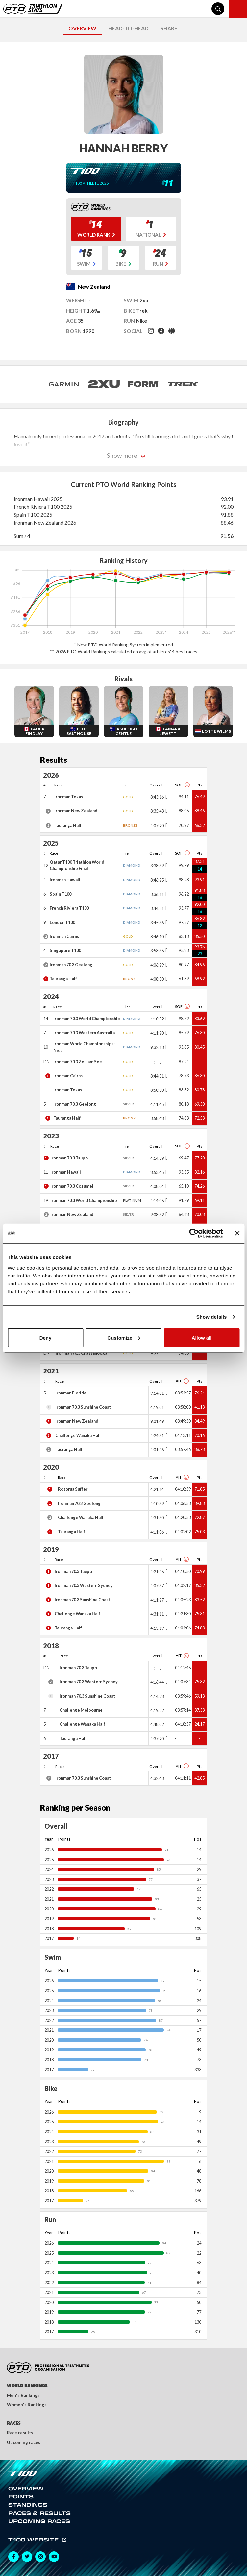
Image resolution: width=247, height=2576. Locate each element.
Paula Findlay (34, 731)
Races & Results (39, 2513)
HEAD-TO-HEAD (128, 28)
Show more (122, 455)
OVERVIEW (82, 28)
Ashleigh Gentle (126, 731)
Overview (26, 2488)
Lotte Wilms (216, 731)
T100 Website (34, 2539)
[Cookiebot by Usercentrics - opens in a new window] (194, 1233)
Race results (20, 2432)
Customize (123, 1337)
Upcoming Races (39, 2521)
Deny (45, 1337)
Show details (211, 1317)
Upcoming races (23, 2442)
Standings (27, 2504)
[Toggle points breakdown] (166, 796)
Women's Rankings (27, 2404)
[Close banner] (237, 1233)
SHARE (169, 28)
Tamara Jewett (170, 731)
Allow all (202, 1337)
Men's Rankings (23, 2395)
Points (21, 2496)
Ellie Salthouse (78, 731)
